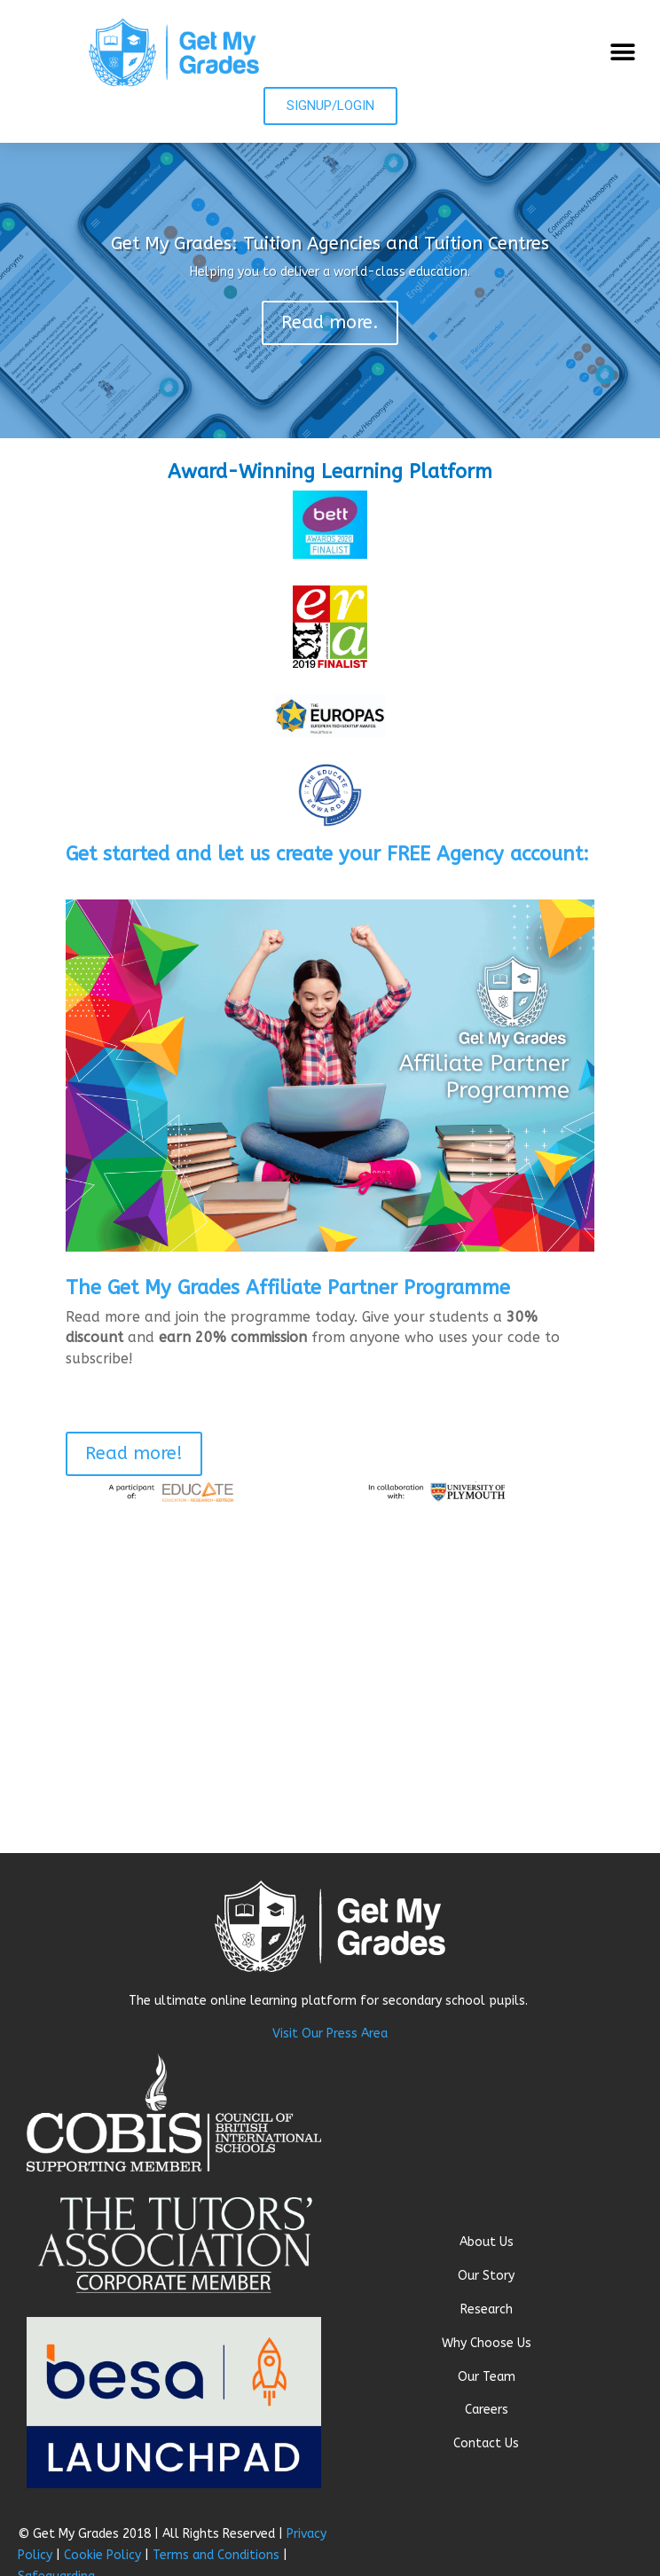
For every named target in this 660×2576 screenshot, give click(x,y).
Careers (486, 2409)
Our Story (486, 2275)
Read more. (330, 322)
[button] (622, 52)
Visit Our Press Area (330, 2033)
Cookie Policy (102, 2555)
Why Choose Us (486, 2343)
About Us (487, 2242)
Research (486, 2309)
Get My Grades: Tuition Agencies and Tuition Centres (330, 243)
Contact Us (486, 2443)
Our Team (486, 2376)
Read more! (134, 1453)
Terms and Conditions (216, 2555)
